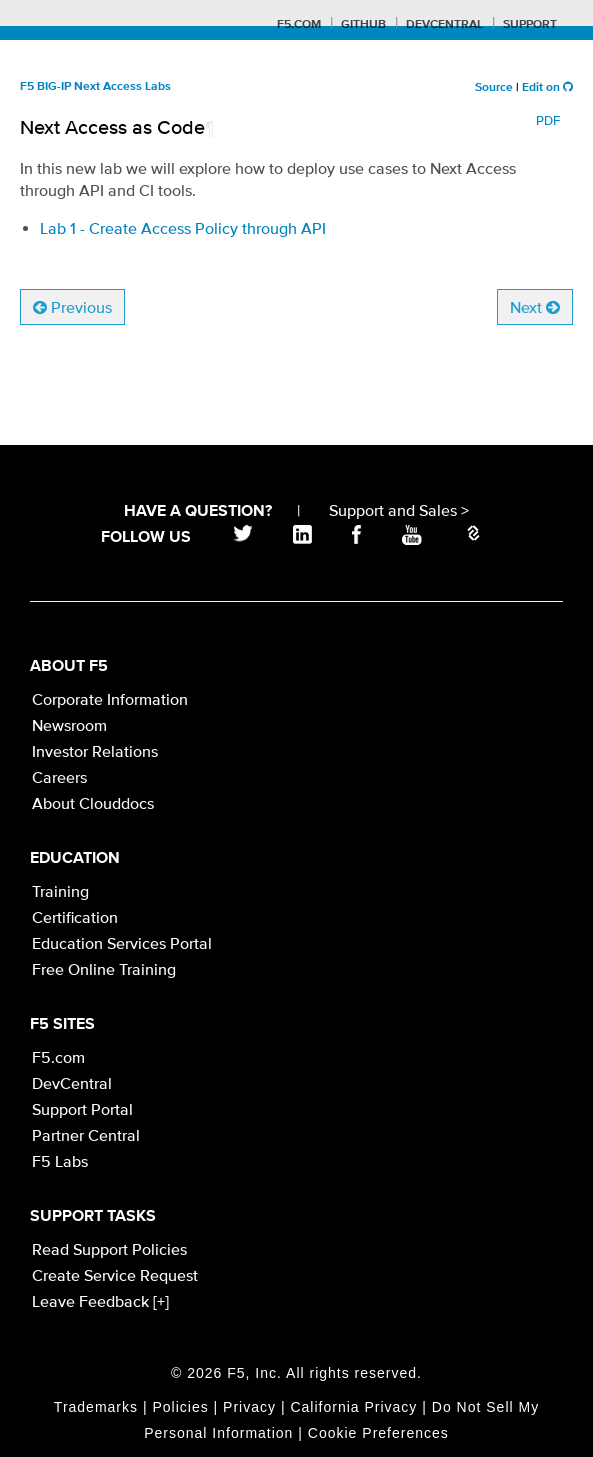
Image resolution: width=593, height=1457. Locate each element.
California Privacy (353, 1407)
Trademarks (96, 1407)
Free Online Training (104, 969)
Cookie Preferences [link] (378, 1433)
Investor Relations (95, 751)
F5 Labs (60, 1161)
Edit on (547, 88)
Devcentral (444, 25)
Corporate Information (110, 699)
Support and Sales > (399, 510)
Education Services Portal (122, 943)
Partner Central (86, 1135)
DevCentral (72, 1083)
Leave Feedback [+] (100, 1301)
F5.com (299, 25)
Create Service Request (115, 1275)
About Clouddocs (93, 803)
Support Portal (82, 1109)
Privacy (249, 1407)
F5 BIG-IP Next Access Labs (95, 87)
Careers (59, 777)
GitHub (363, 25)
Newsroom (69, 725)
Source (494, 88)
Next (535, 307)
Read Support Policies (109, 1249)
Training (60, 891)
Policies (180, 1407)
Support (530, 25)
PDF (548, 120)
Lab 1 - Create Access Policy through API (183, 228)
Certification (75, 917)
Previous (72, 307)
